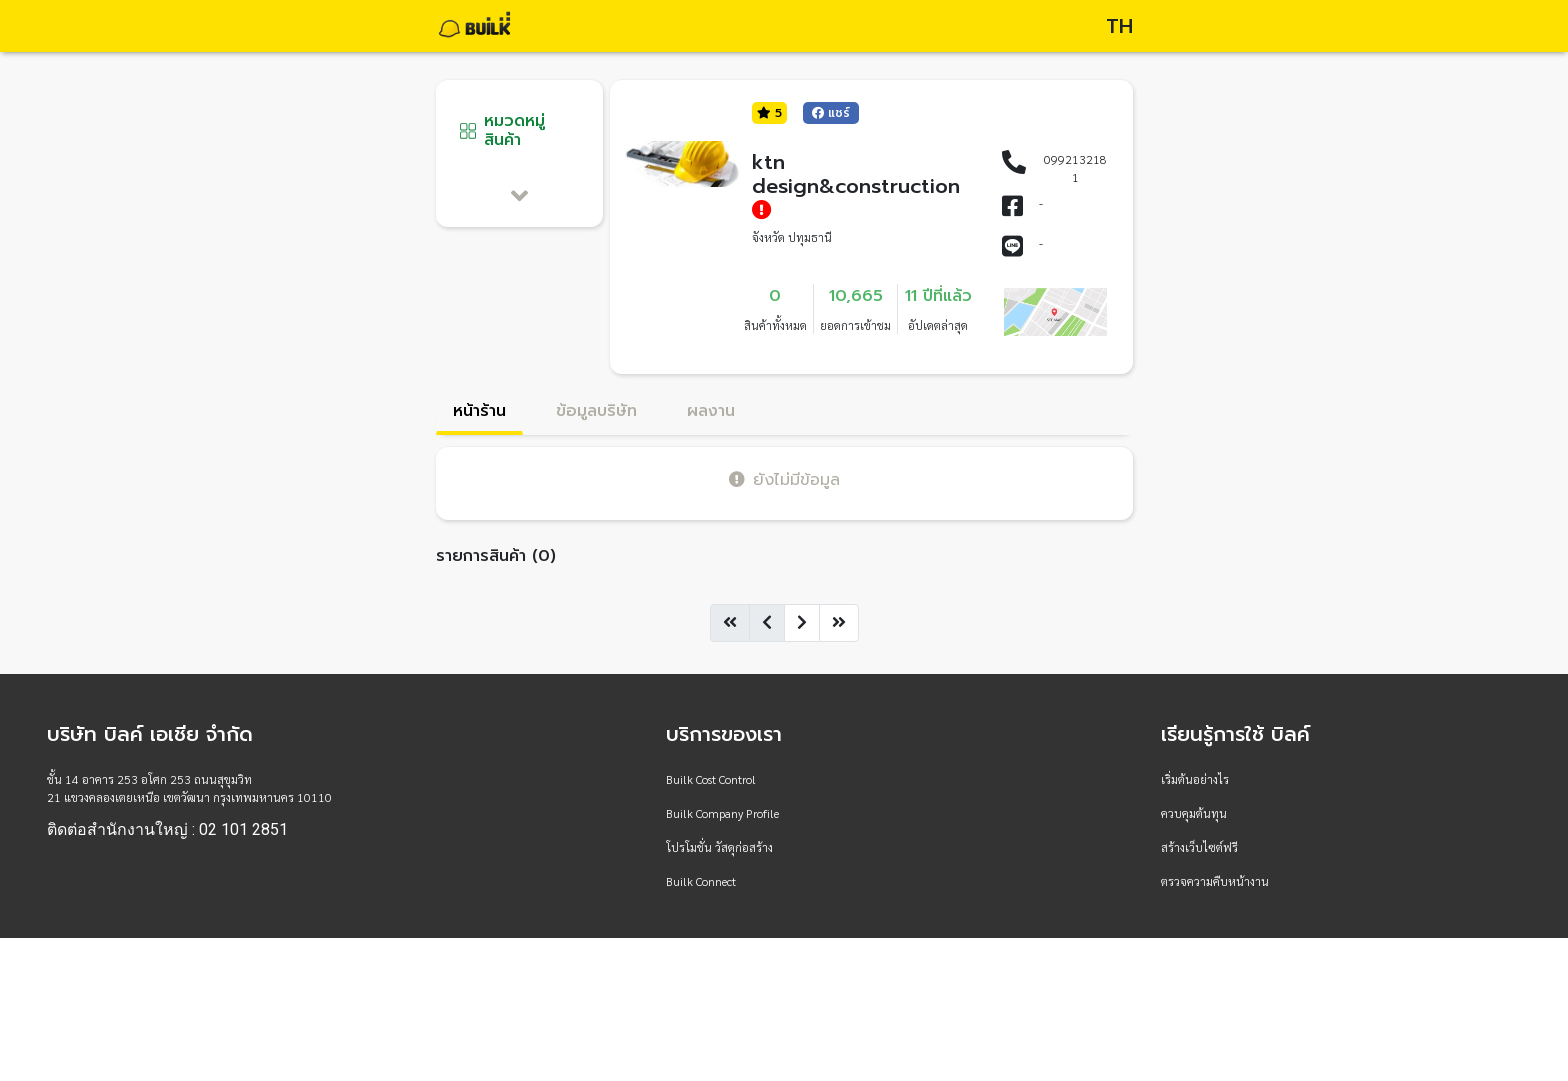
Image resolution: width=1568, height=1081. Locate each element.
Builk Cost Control (711, 779)
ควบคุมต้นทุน (1194, 813)
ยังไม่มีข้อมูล (784, 479)
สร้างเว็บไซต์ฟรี (1199, 847)
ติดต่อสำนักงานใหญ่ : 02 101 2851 (167, 830)
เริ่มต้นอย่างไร (1195, 779)
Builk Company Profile (722, 813)
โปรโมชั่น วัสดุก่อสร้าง (719, 847)
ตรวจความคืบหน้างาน (1215, 881)
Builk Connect (701, 881)
